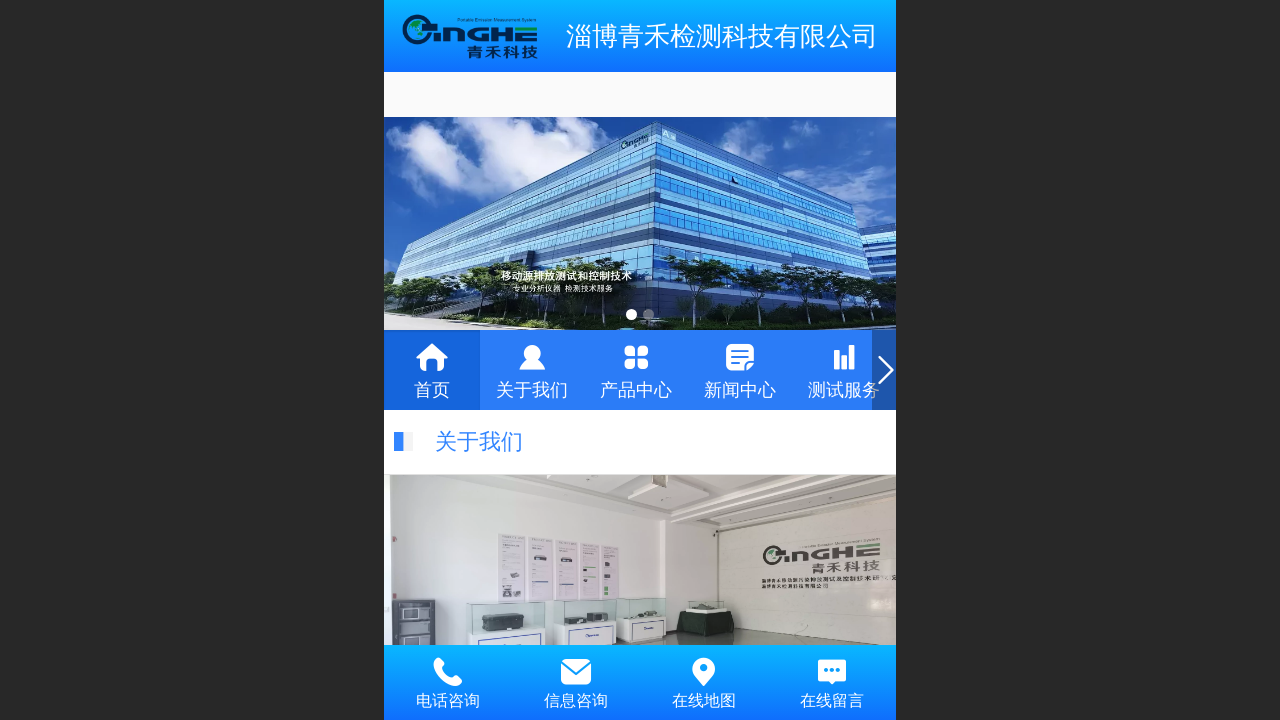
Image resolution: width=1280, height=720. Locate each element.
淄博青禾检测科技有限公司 (722, 36)
